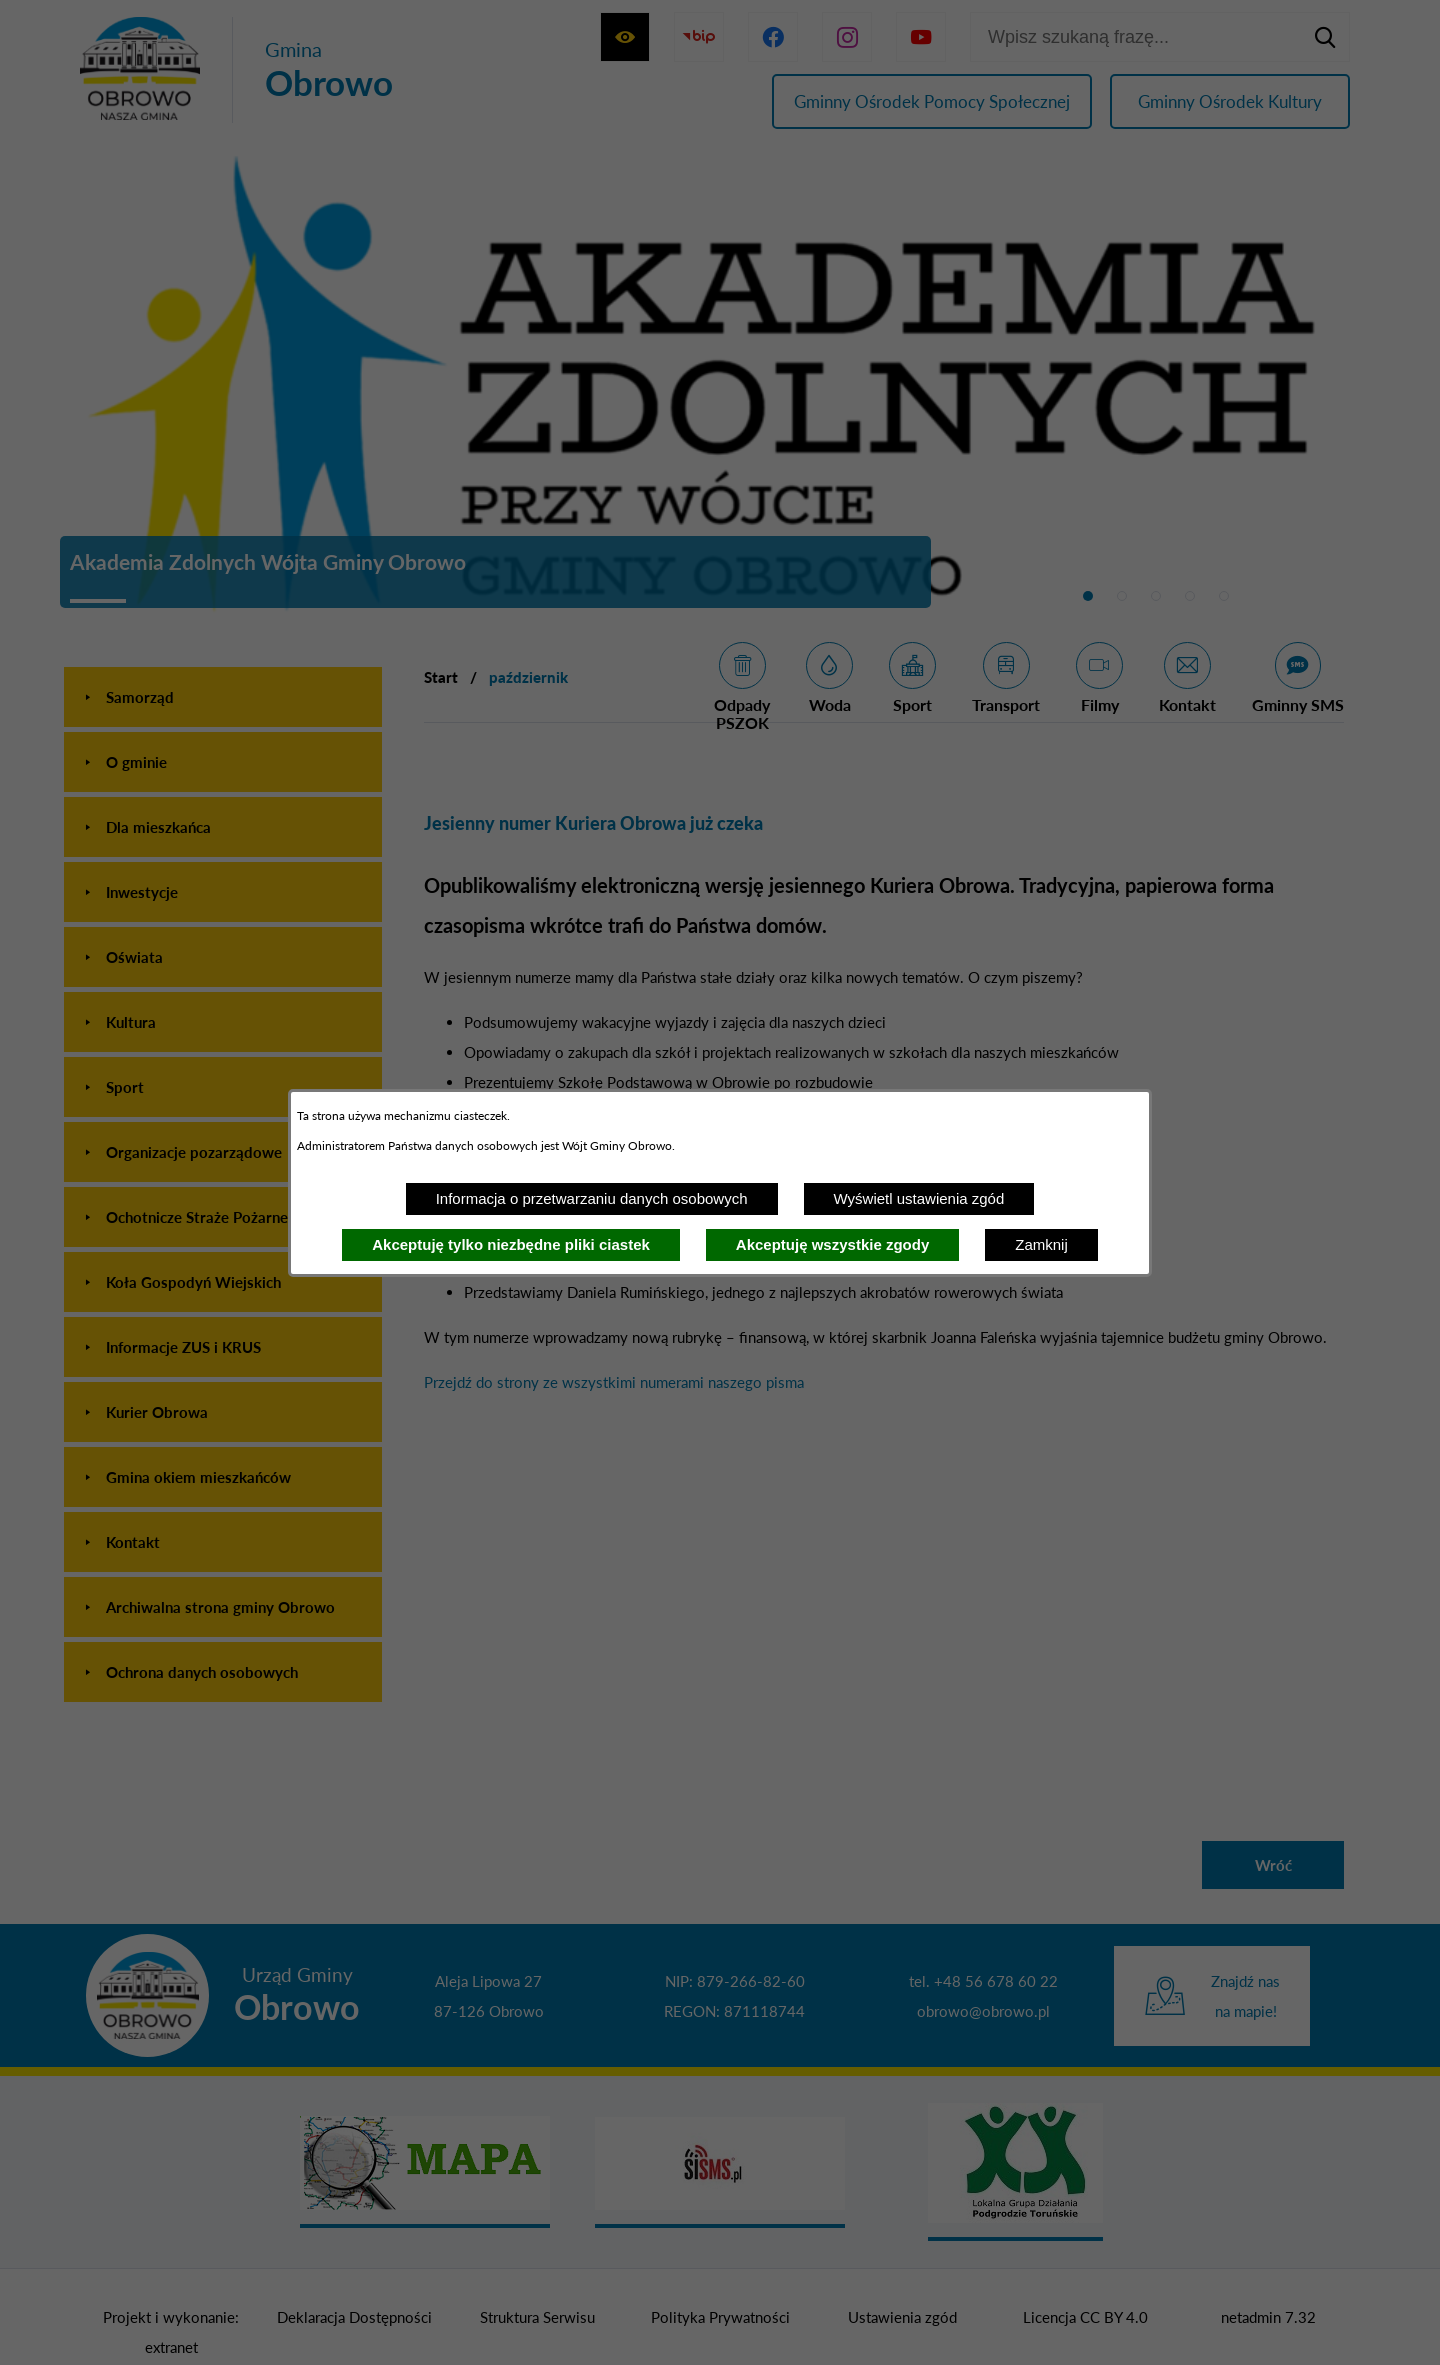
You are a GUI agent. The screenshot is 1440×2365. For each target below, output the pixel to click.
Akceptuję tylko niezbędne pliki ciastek (511, 1244)
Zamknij (1041, 1244)
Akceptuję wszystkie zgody (832, 1244)
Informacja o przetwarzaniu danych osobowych (592, 1198)
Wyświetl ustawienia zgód (919, 1198)
